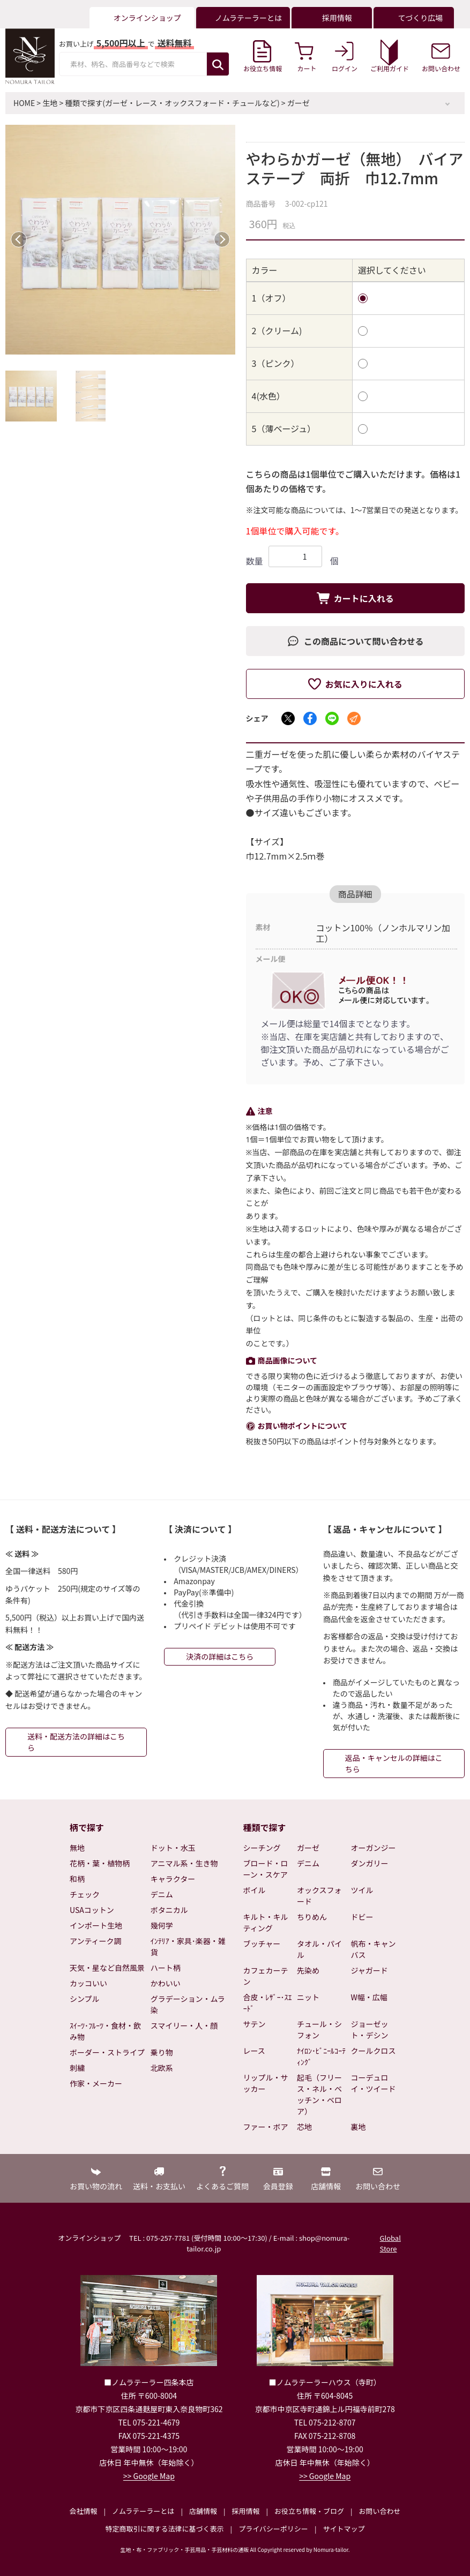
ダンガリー (370, 1863)
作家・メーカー (96, 2083)
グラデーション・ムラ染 (188, 2004)
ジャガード (369, 1970)
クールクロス (373, 2050)
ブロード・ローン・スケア (265, 1869)
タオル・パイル (319, 1949)
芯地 (304, 2126)
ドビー (362, 1916)
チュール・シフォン (319, 2029)
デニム (162, 1894)
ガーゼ (298, 102)
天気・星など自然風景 (107, 1967)
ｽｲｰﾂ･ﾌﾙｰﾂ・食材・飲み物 (105, 2031)
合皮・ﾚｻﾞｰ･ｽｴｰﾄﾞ (267, 2003)
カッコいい (88, 1983)
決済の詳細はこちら (219, 1656)
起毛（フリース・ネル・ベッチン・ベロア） (319, 2094)
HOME (24, 102)
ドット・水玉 (173, 1847)
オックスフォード (319, 1896)
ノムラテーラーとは (143, 2511)
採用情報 (245, 2511)
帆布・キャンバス (373, 1949)
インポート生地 (96, 1925)
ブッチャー (262, 1943)
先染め (308, 1970)
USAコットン (92, 1909)
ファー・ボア (265, 2126)
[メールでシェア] (354, 718)
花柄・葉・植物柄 (100, 1863)
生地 (49, 102)
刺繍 (77, 2067)
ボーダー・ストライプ (107, 2052)
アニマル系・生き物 (184, 1863)
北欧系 (162, 2067)
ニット (308, 1997)
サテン (254, 2023)
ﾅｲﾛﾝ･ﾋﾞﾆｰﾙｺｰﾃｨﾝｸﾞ (321, 2056)
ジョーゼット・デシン (370, 2029)
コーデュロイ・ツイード (373, 2083)
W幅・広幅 (369, 1997)
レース (254, 2050)
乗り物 (162, 2052)
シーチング (262, 1847)
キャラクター (173, 1878)
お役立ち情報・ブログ (309, 2511)
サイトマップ (343, 2529)
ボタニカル (169, 1909)
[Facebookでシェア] (310, 718)
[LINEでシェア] (332, 718)
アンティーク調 (96, 1940)
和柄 (77, 1878)
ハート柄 (166, 1967)
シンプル (85, 1998)
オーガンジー (373, 1847)
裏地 (358, 2126)
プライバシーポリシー (273, 2529)
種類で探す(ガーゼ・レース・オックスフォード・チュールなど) (172, 102)
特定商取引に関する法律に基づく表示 (165, 2529)
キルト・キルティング (265, 1922)
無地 (77, 1847)
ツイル (362, 1890)
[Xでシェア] (288, 718)
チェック (85, 1894)
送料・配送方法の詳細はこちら (76, 1742)
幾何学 (162, 1925)
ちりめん (312, 1916)
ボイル (254, 1890)
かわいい (166, 1983)
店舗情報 (203, 2511)
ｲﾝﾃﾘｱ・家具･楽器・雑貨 (188, 1946)
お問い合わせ (379, 2511)
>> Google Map (149, 2475)
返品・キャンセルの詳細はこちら (394, 1763)
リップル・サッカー (265, 2083)
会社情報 (83, 2511)
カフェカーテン (265, 1976)
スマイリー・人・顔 (184, 2025)
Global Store (390, 2243)
